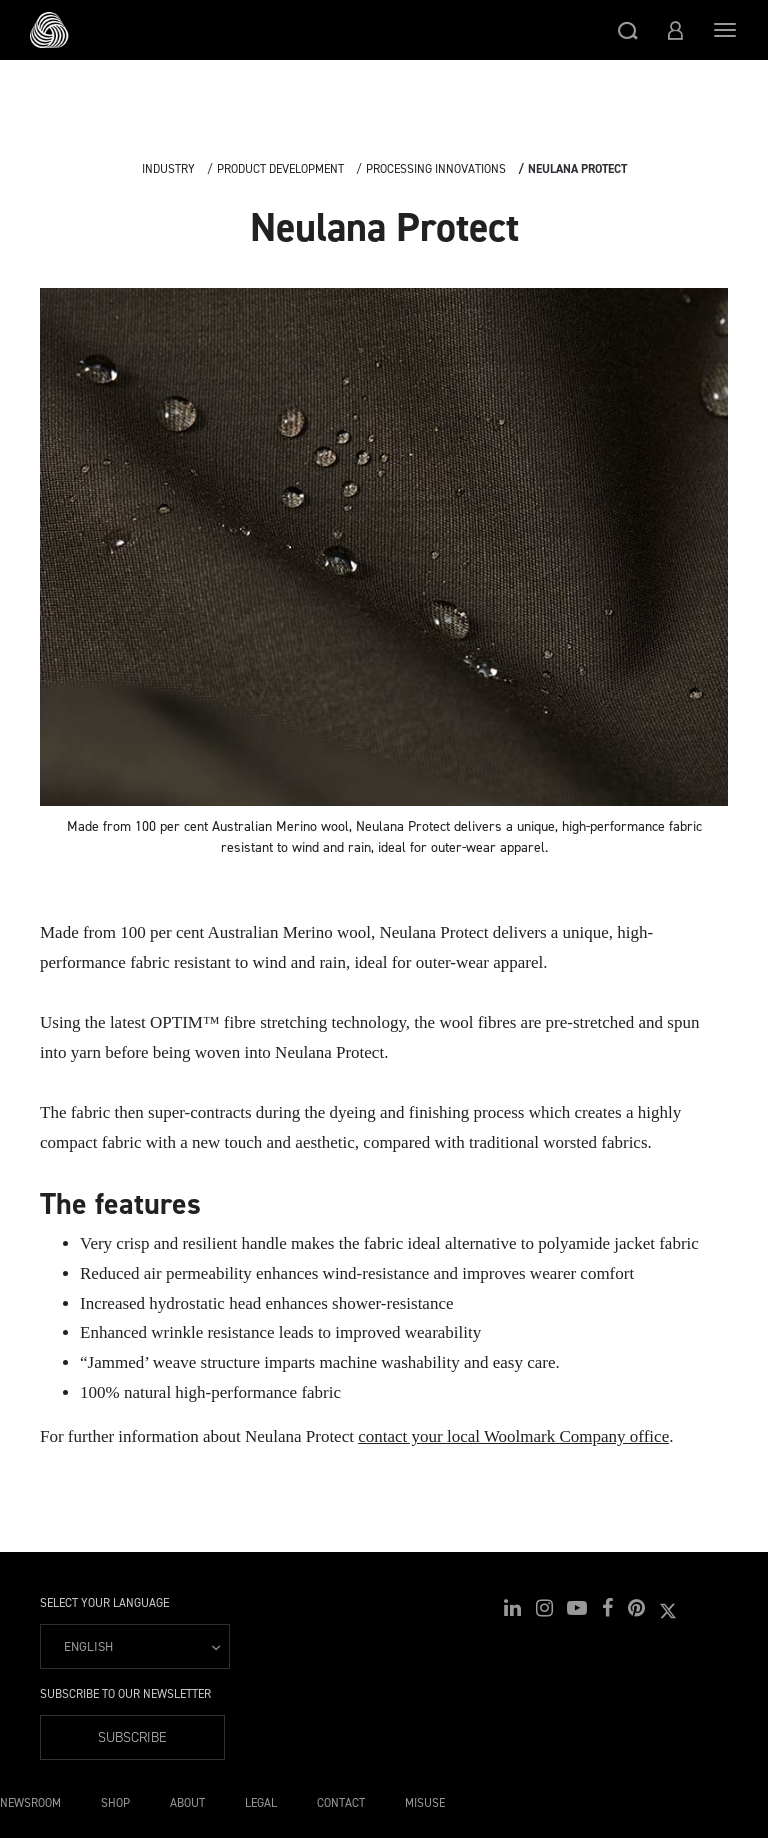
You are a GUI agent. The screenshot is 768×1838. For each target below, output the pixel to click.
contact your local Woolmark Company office (513, 1436)
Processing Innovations (436, 169)
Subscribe (132, 1737)
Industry (168, 169)
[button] (628, 30)
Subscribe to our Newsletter (125, 1694)
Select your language (104, 1603)
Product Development (280, 169)
